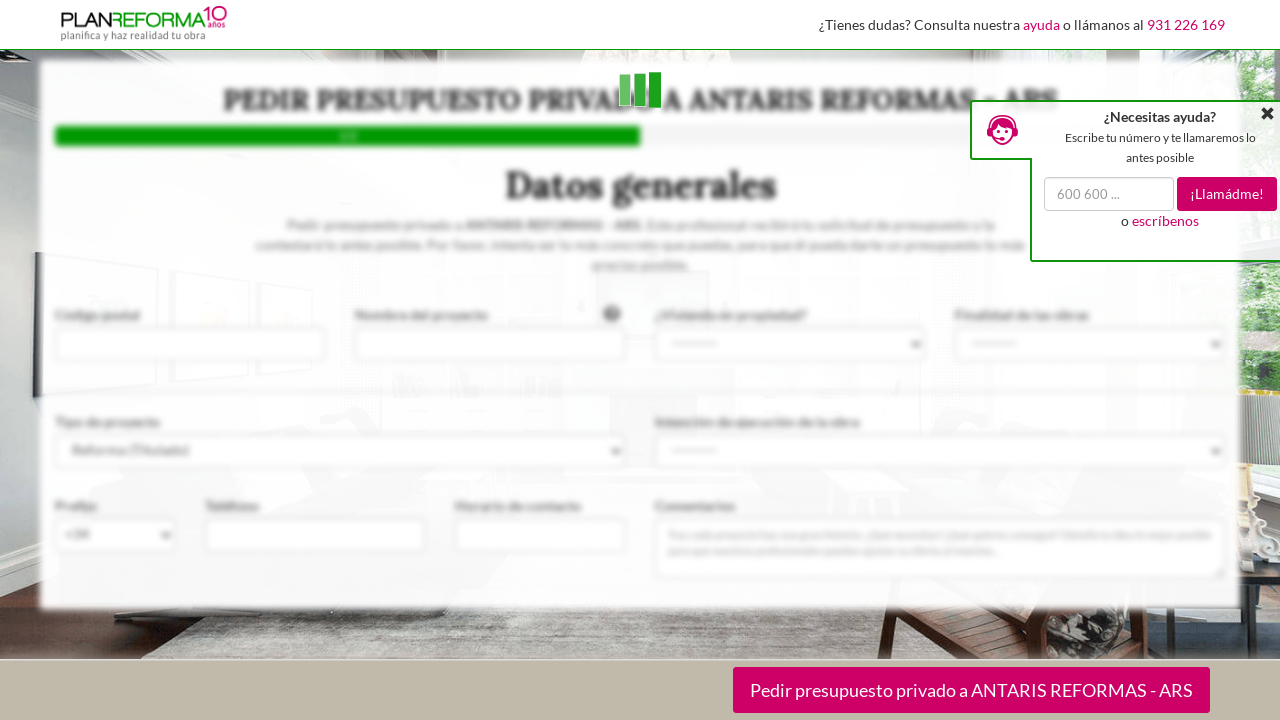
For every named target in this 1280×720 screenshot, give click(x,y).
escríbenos (1165, 220)
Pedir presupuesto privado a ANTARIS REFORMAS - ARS (971, 690)
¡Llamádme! (1227, 193)
